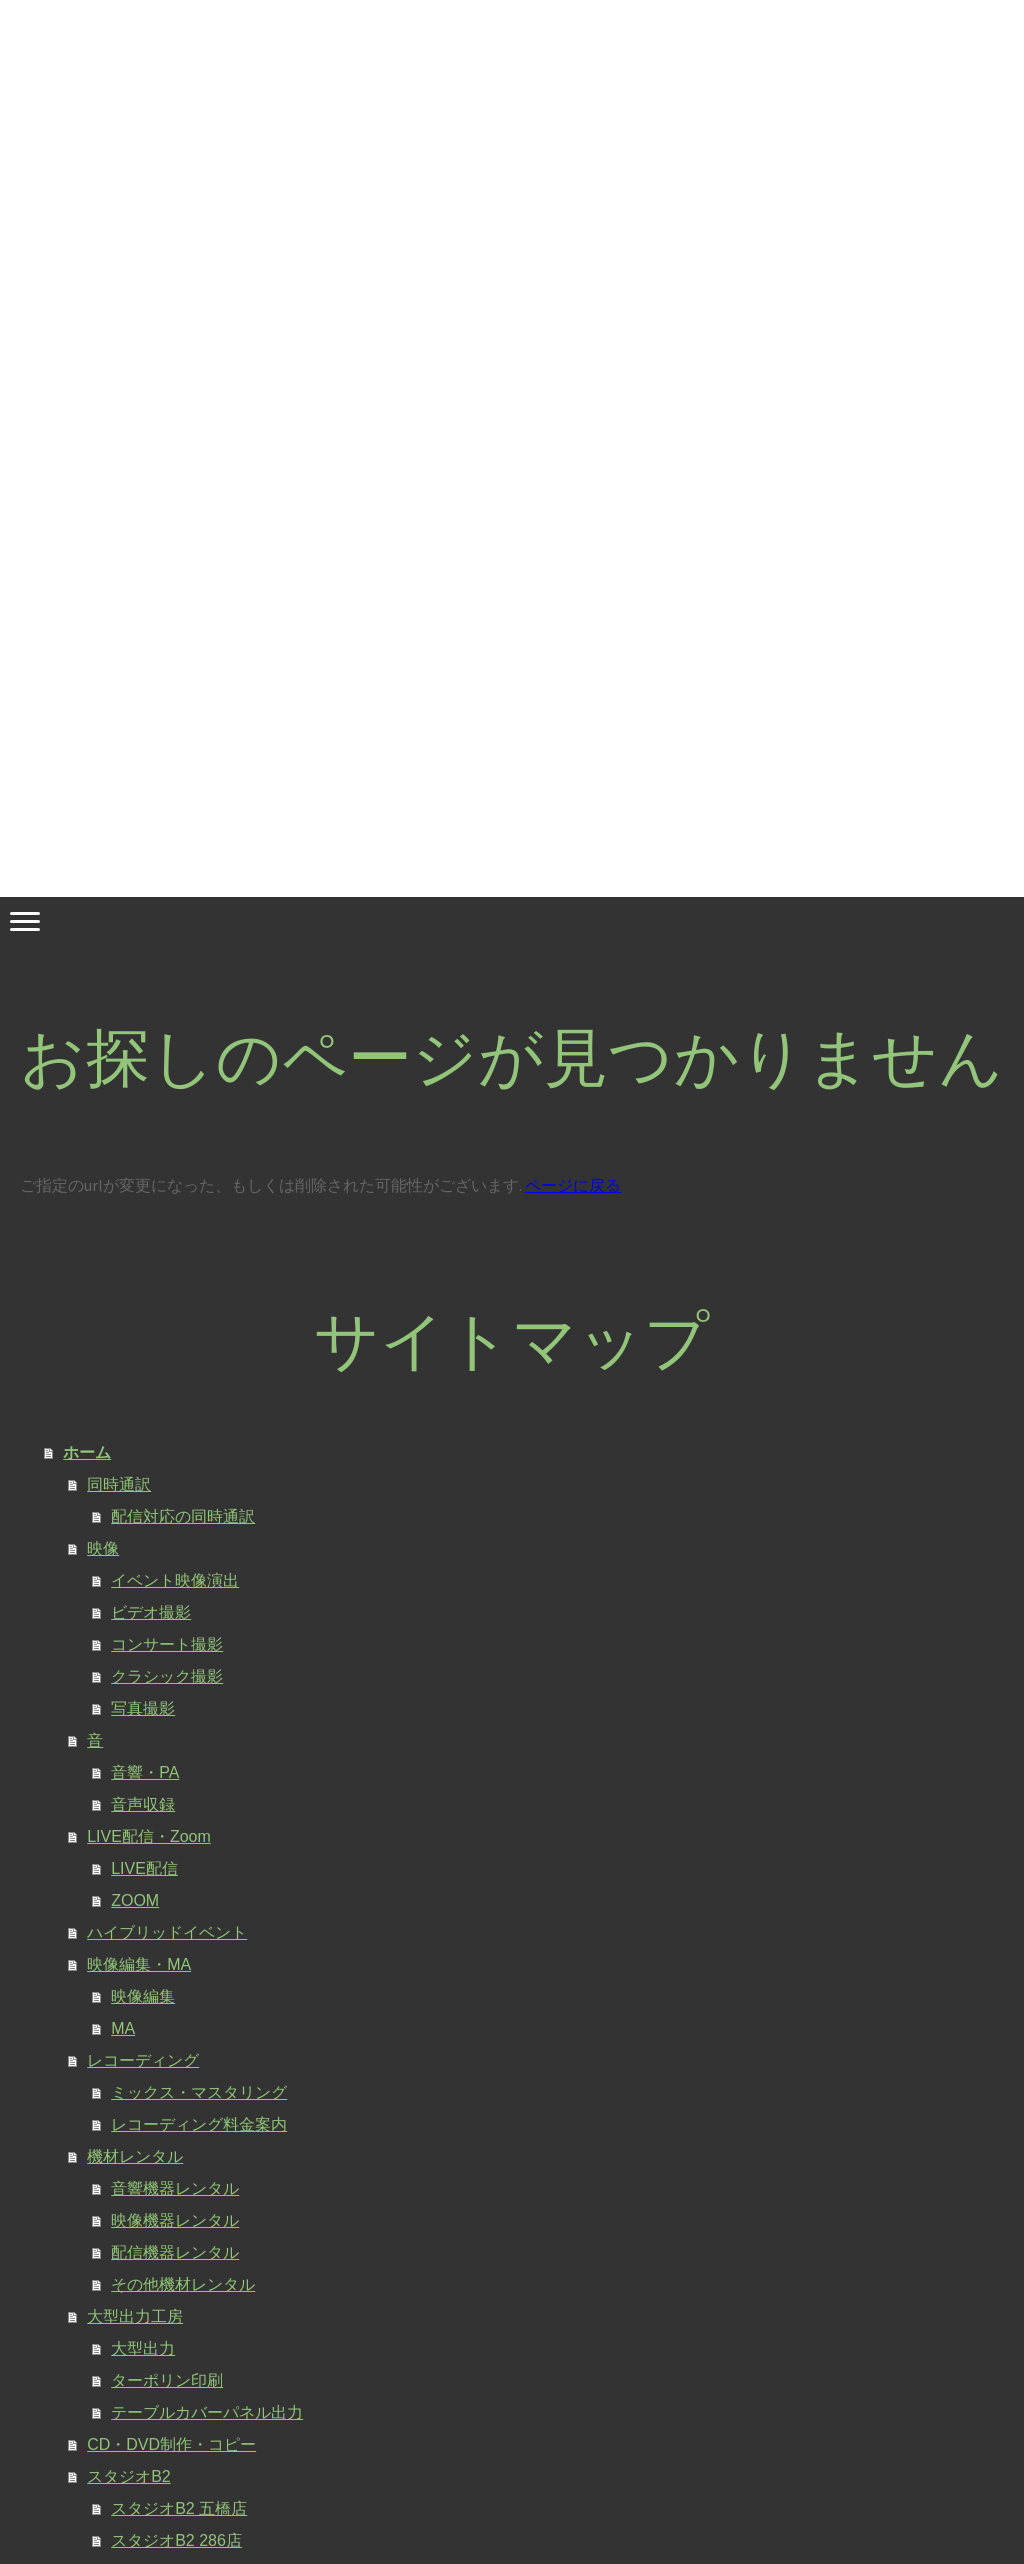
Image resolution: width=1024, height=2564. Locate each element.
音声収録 (143, 1804)
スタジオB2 (129, 2476)
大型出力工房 (135, 2316)
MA (123, 2028)
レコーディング (143, 2060)
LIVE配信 (144, 1868)
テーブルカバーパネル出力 (207, 2412)
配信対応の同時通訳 (183, 1516)
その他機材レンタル (183, 2284)
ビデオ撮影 (151, 1612)
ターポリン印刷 (167, 2380)
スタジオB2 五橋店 (179, 2508)
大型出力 (143, 2348)
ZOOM (135, 1900)
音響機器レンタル (175, 2188)
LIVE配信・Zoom (149, 1836)
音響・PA (145, 1772)
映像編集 (143, 1996)
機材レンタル (135, 2156)
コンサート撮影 (167, 1644)
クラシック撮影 (167, 1676)
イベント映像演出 (175, 1580)
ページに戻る (573, 1185)
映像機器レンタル (175, 2220)
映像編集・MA (139, 1964)
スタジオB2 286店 (176, 2540)
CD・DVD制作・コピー (171, 2444)
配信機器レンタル (175, 2252)
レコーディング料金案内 (199, 2124)
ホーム (87, 1452)
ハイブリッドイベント (167, 1932)
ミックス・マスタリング (199, 2092)
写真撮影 (143, 1708)
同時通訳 (119, 1484)
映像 (103, 1548)
